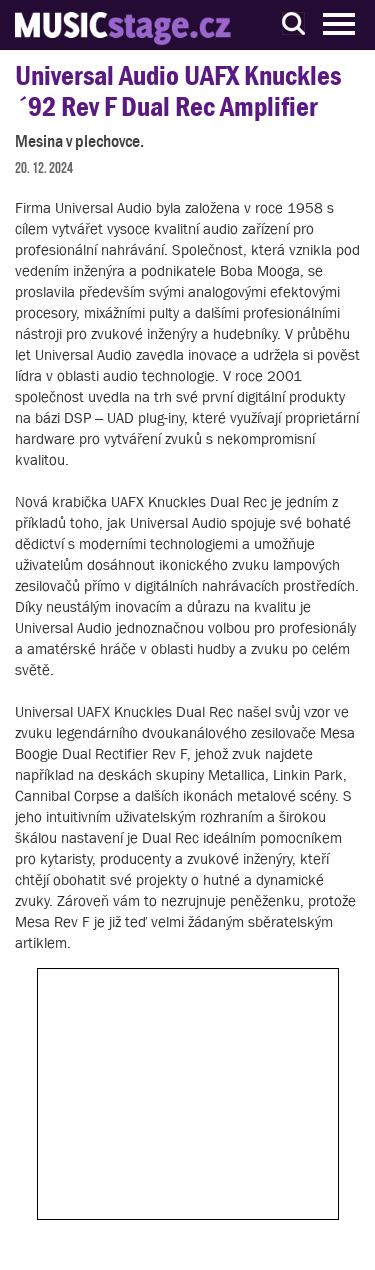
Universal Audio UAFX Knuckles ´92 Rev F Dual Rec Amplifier (178, 91)
